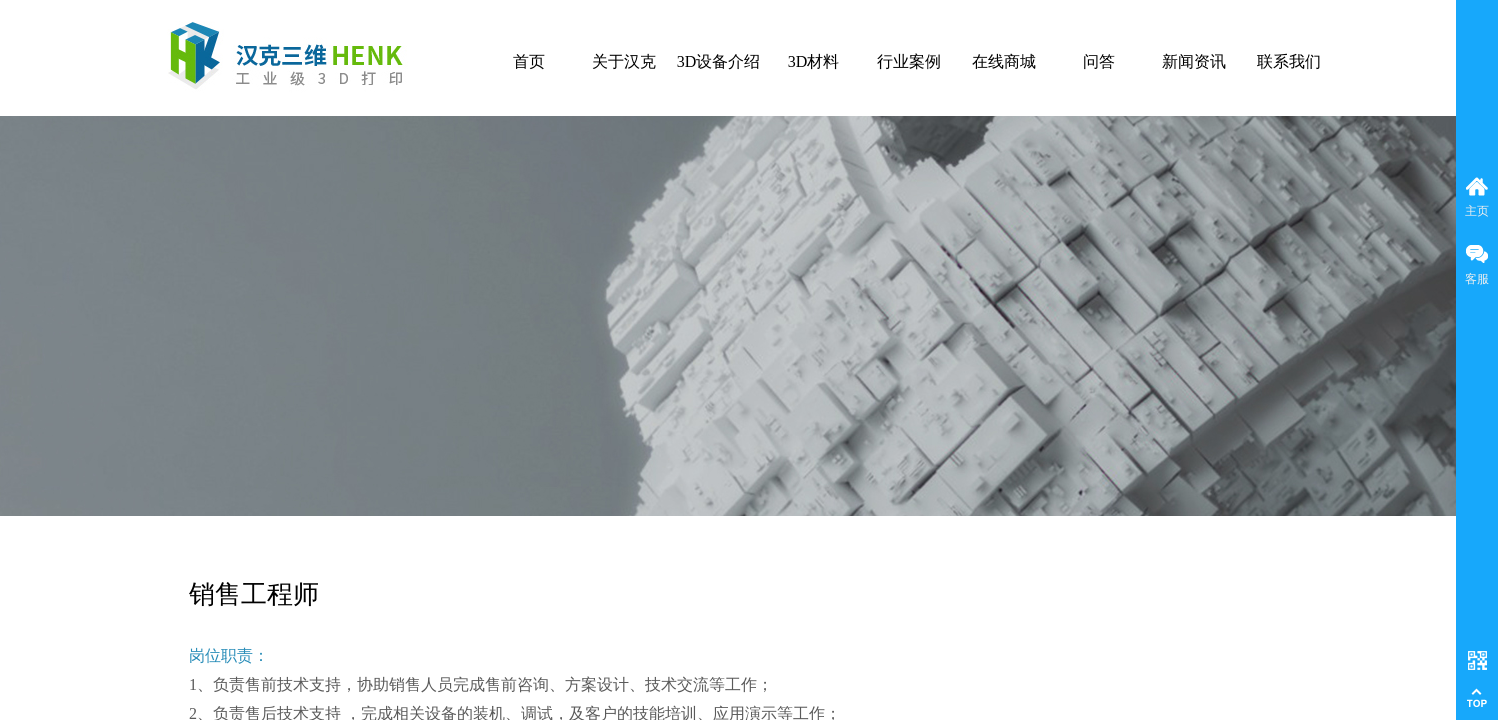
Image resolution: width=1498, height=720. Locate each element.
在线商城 (1004, 61)
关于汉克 (624, 61)
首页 (529, 61)
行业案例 (909, 61)
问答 (1099, 61)
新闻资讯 (1194, 61)
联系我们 (1289, 61)
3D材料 (814, 61)
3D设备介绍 (719, 61)
